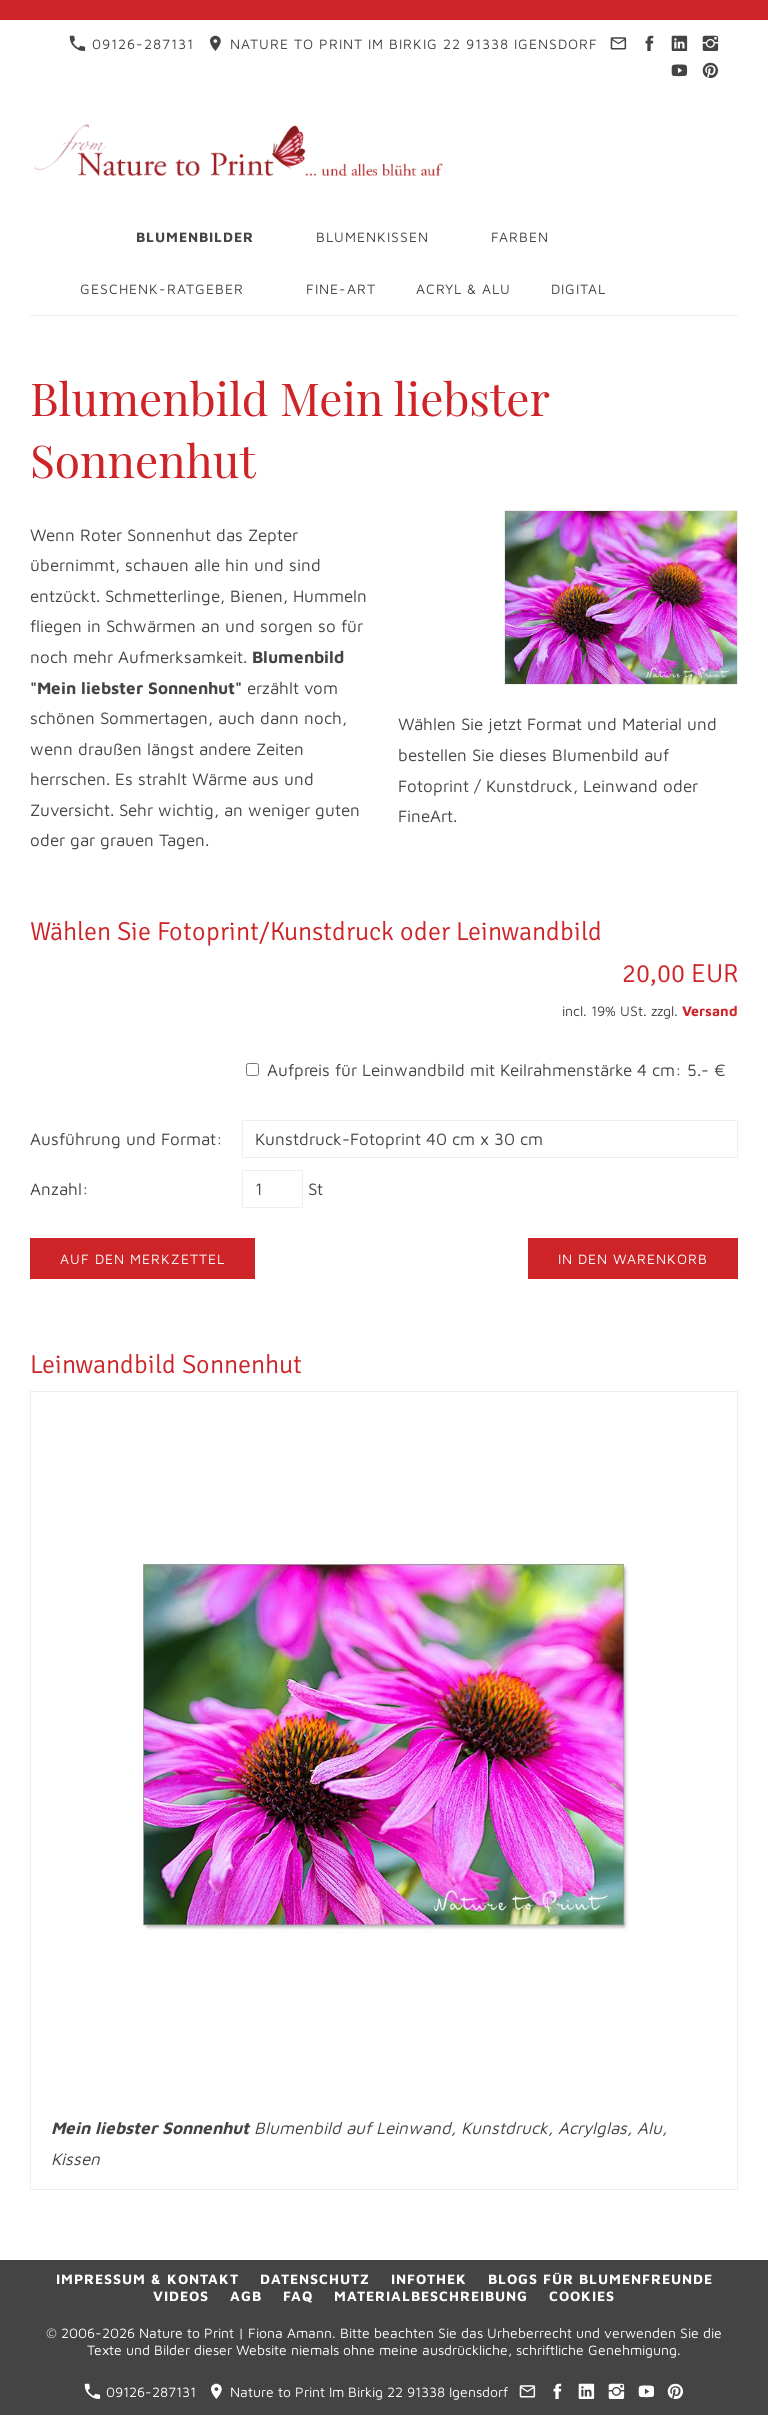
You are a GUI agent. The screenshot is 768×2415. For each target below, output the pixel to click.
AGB (246, 2295)
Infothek (429, 2278)
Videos (181, 2295)
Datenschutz (315, 2278)
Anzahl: (59, 1189)
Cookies (582, 2295)
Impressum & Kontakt (147, 2278)
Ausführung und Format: (126, 1139)
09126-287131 (131, 43)
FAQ (298, 2295)
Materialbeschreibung (431, 2295)
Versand (710, 1010)
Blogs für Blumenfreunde (600, 2278)
